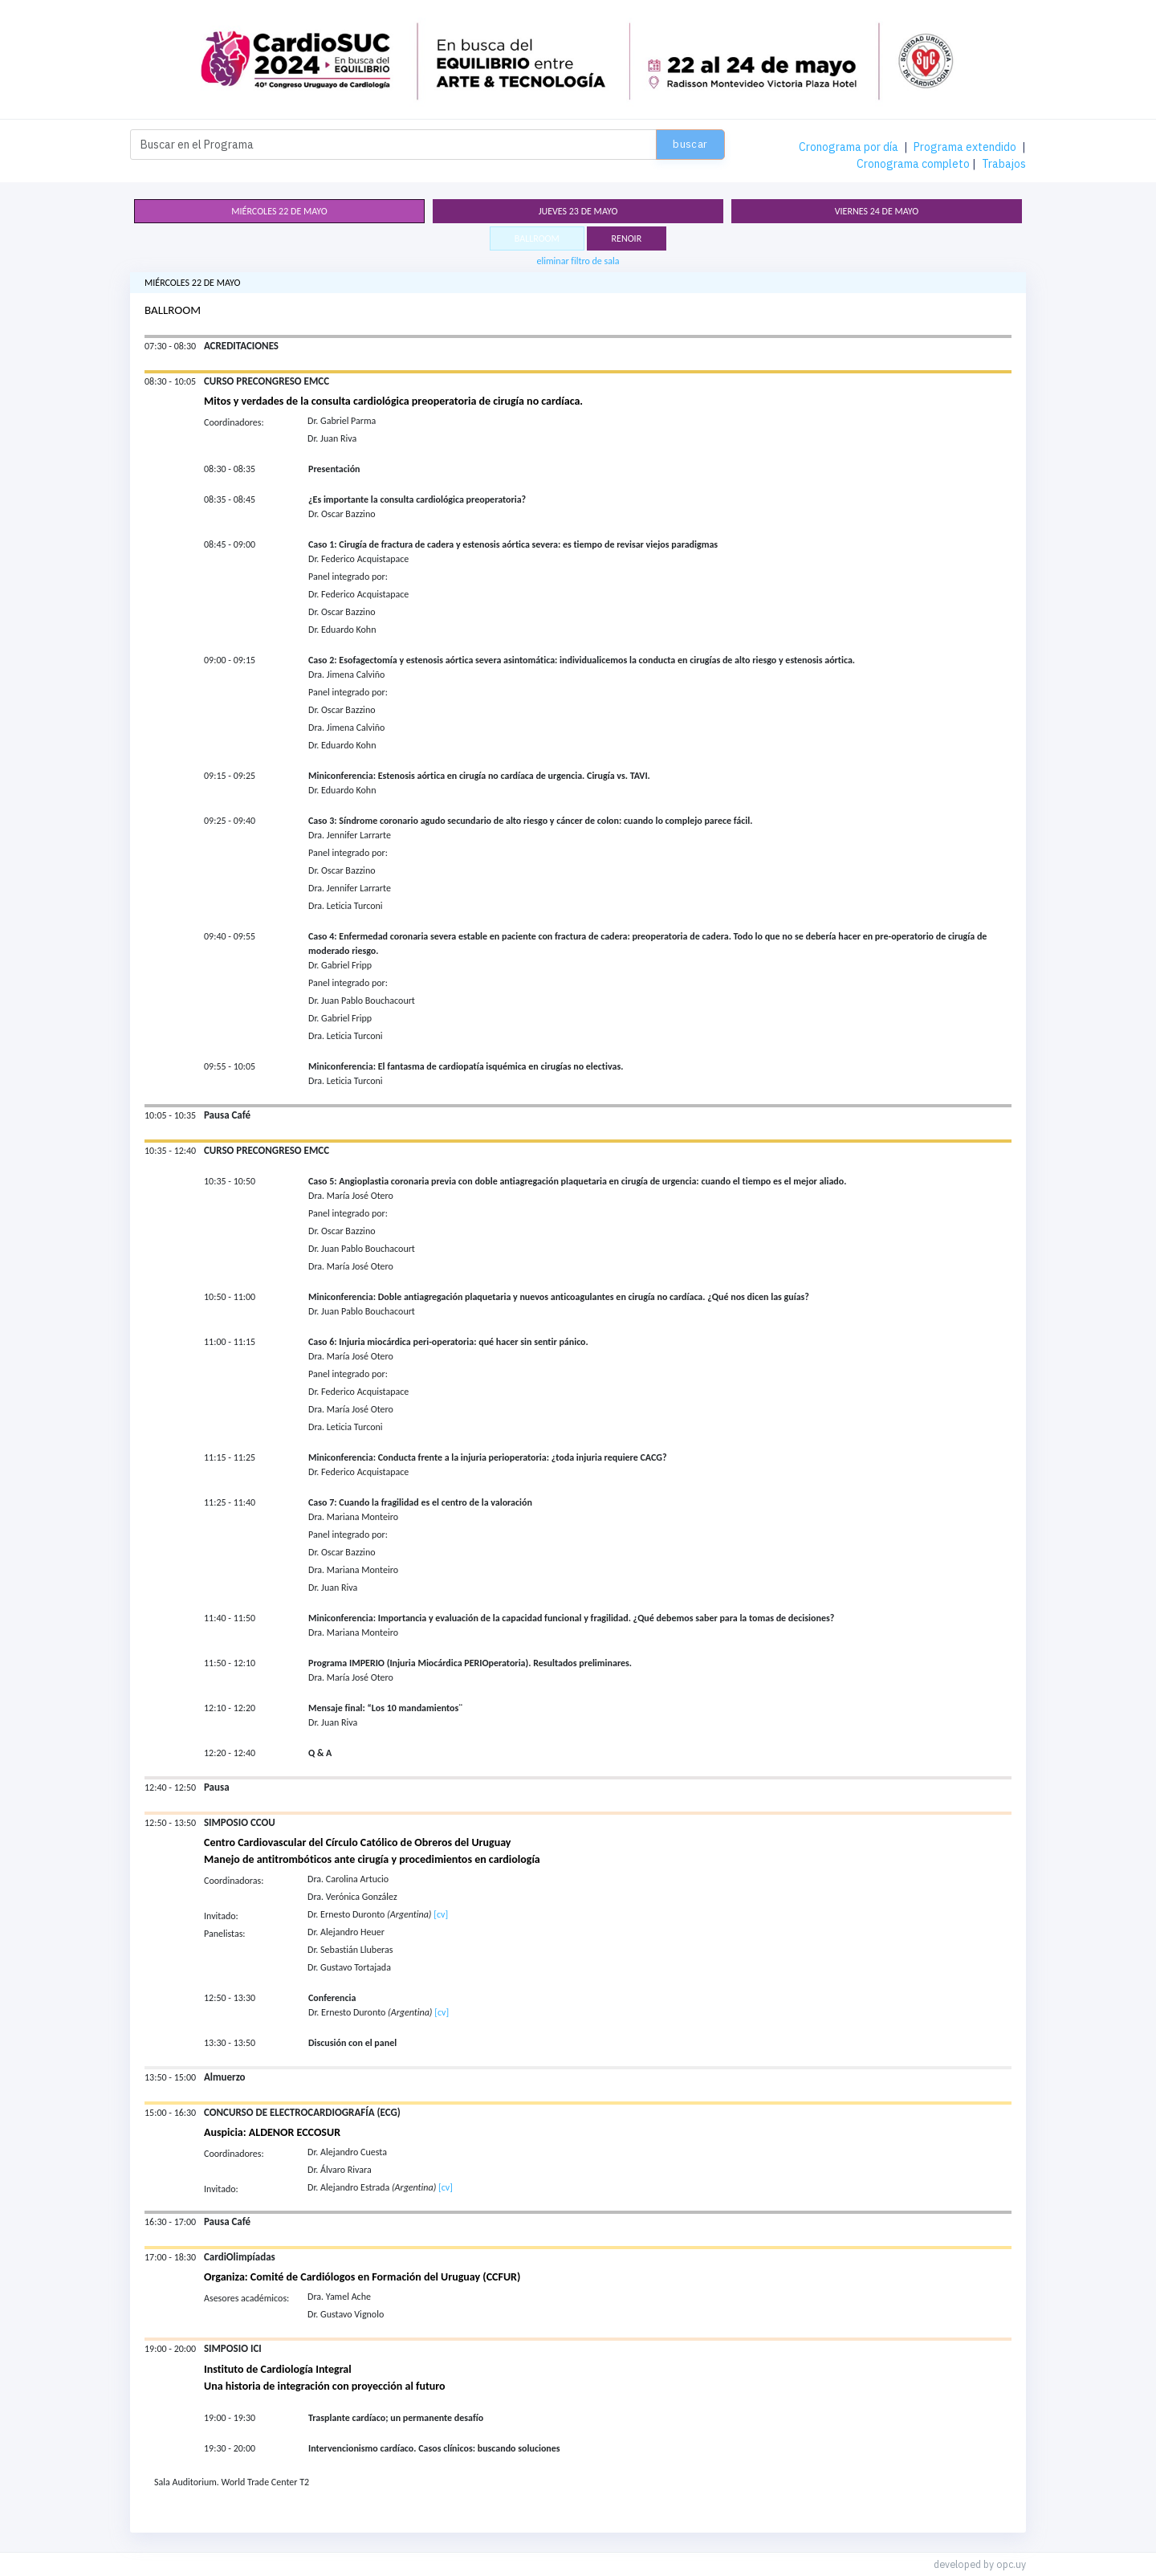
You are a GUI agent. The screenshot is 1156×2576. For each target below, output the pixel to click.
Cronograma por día (848, 147)
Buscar (690, 144)
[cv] (441, 1914)
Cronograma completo (913, 164)
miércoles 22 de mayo (279, 211)
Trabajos (1004, 164)
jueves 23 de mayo (578, 211)
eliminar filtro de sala (578, 261)
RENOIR (627, 238)
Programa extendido (965, 147)
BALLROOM (537, 238)
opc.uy (1011, 2564)
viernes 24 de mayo (876, 211)
